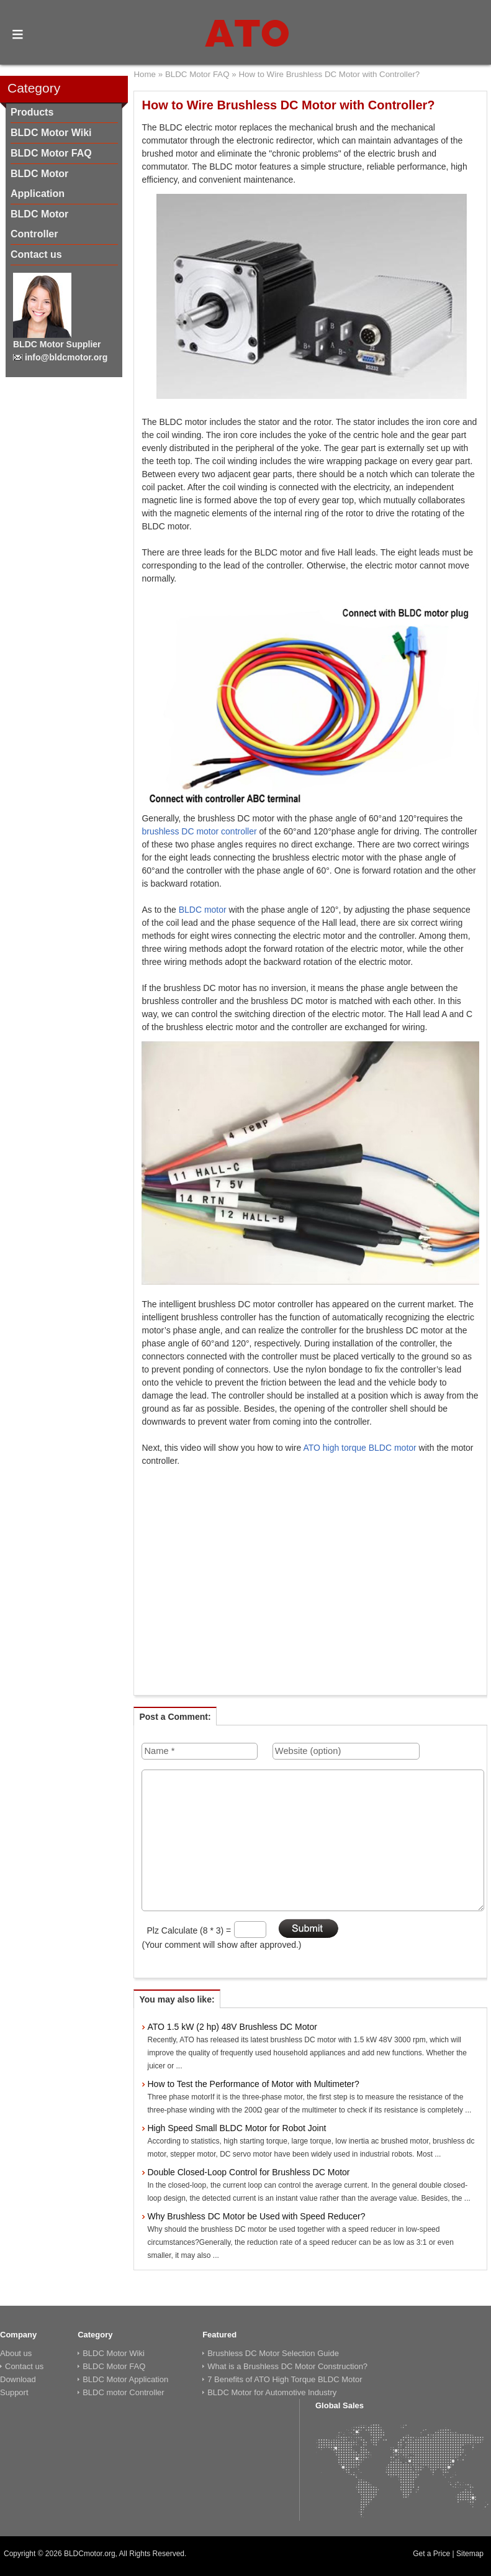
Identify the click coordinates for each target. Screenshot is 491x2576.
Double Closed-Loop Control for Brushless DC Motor (248, 2172)
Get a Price (431, 2553)
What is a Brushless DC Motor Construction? (287, 2366)
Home (144, 74)
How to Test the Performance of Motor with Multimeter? (253, 2084)
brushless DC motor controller (199, 831)
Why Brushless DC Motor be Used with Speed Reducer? (256, 2216)
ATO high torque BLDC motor (359, 1448)
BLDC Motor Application (125, 2379)
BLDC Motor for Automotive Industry (271, 2392)
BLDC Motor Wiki (51, 132)
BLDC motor (203, 910)
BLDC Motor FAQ (51, 153)
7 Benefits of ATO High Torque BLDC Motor (284, 2379)
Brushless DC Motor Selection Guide (273, 2353)
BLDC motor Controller (123, 2392)
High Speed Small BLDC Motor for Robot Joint (236, 2128)
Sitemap (470, 2553)
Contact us (36, 254)
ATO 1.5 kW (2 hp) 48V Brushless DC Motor (232, 2027)
